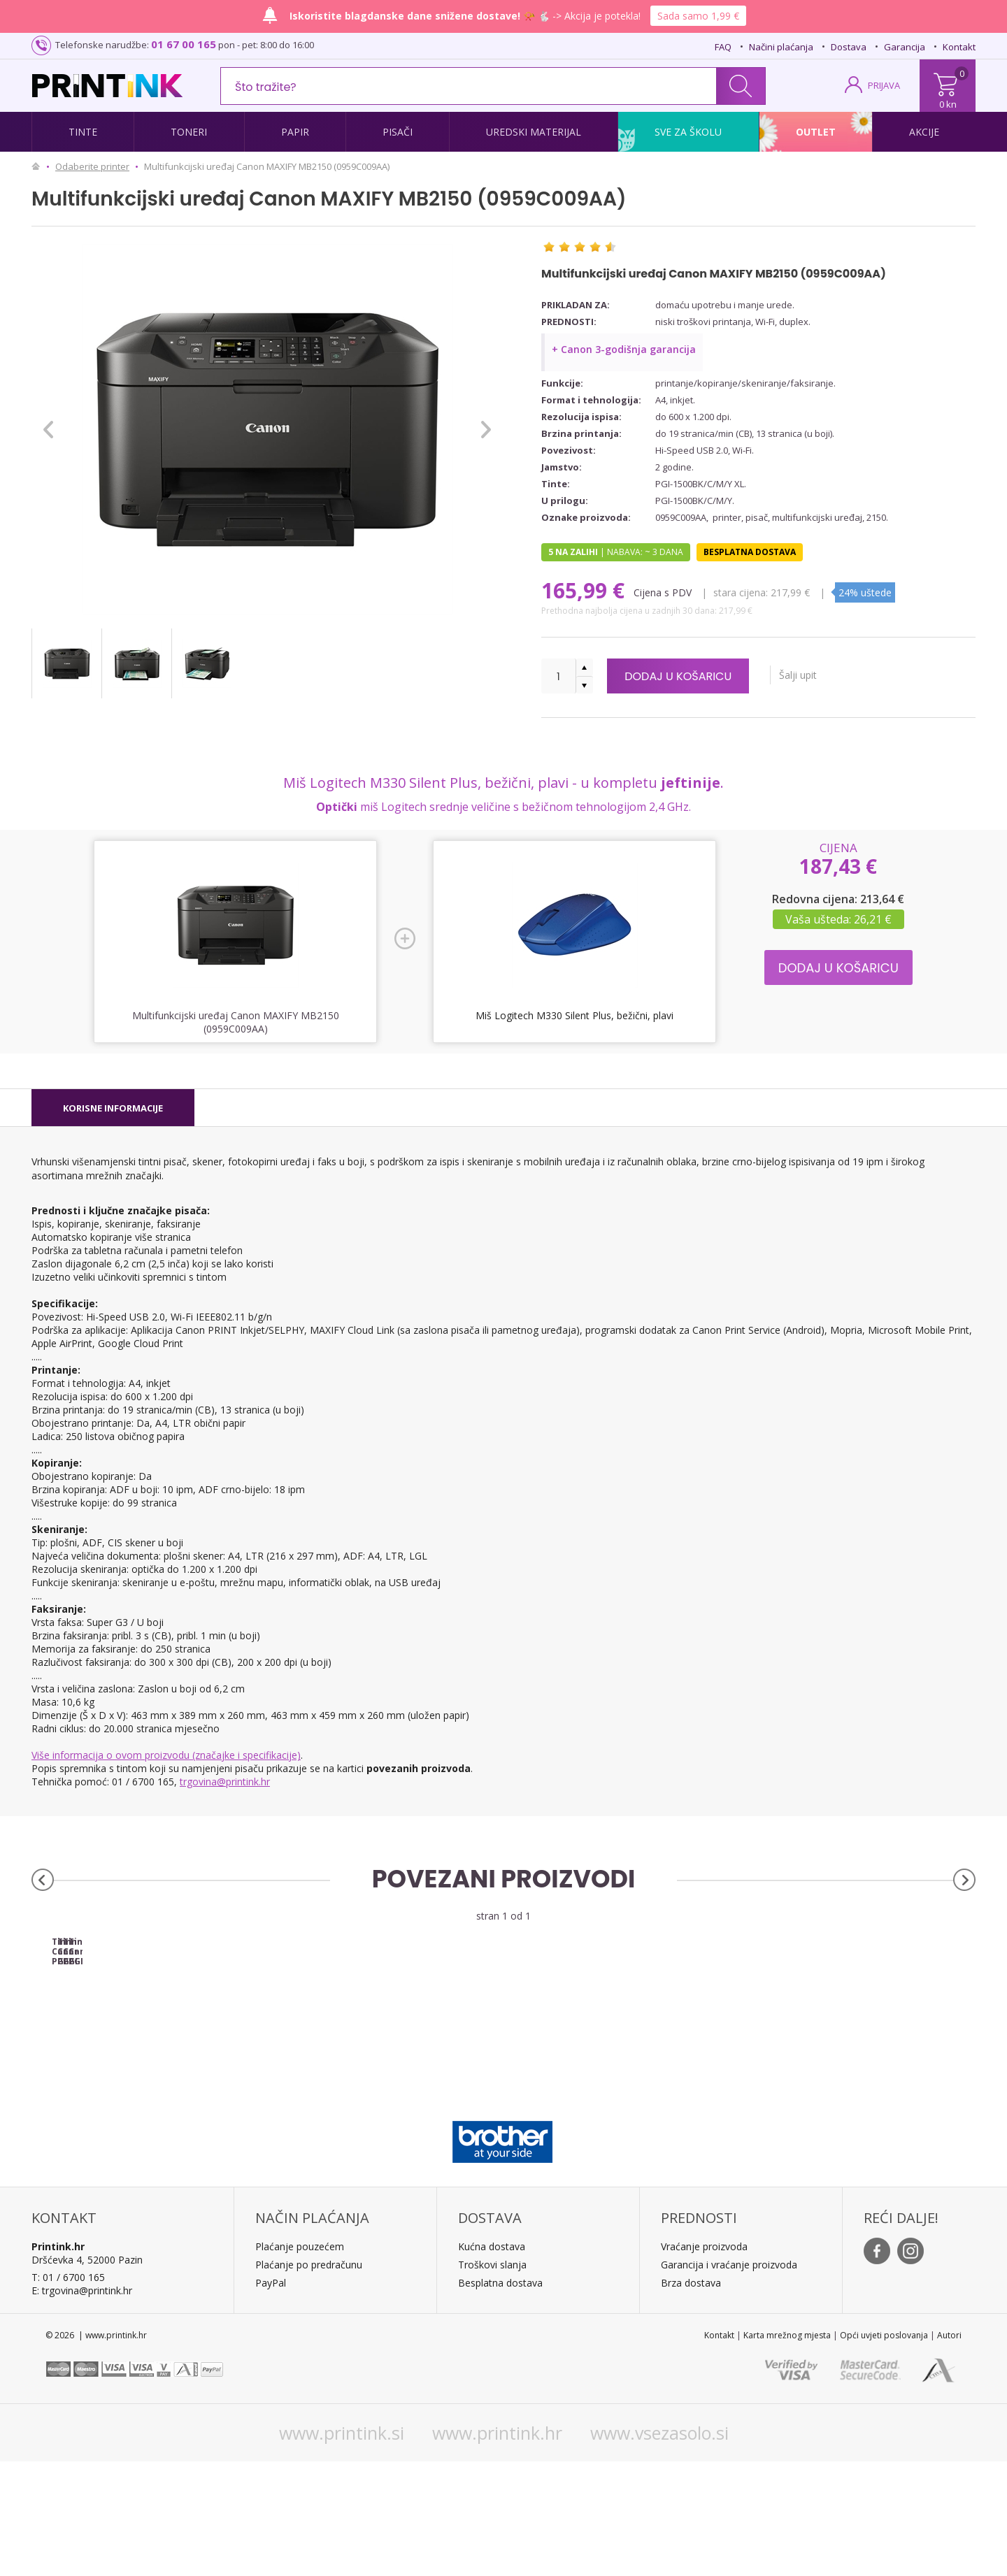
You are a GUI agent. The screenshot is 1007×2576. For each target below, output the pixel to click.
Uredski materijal (533, 131)
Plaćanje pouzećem (299, 2361)
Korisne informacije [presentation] (113, 1108)
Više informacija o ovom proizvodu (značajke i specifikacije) (166, 1755)
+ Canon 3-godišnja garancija (624, 349)
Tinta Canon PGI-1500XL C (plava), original (386, 2056)
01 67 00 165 (183, 44)
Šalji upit (825, 675)
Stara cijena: (740, 592)
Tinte (83, 131)
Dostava (848, 47)
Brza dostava (691, 2397)
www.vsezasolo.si (659, 2547)
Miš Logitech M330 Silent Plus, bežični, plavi (574, 1015)
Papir (295, 131)
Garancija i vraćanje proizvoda (729, 2379)
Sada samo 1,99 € (698, 15)
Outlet (816, 131)
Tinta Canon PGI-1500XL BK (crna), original (149, 2056)
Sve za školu (688, 131)
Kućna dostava (491, 2361)
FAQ (723, 47)
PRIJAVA (884, 85)
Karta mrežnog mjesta (787, 2450)
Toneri (189, 131)
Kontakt (959, 47)
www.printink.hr (497, 2547)
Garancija (904, 47)
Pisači (398, 131)
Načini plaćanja (781, 47)
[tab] (112, 1108)
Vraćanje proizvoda (704, 2361)
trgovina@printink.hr (225, 1781)
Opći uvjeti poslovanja (884, 2450)
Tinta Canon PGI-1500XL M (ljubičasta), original (621, 2061)
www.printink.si (341, 2547)
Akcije (924, 131)
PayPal (270, 2397)
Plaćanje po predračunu (308, 2379)
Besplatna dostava (500, 2397)
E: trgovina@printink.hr (81, 2405)
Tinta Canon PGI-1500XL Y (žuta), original (857, 2056)
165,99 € (585, 590)
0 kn (948, 104)
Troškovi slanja (492, 2379)
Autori (949, 2450)
